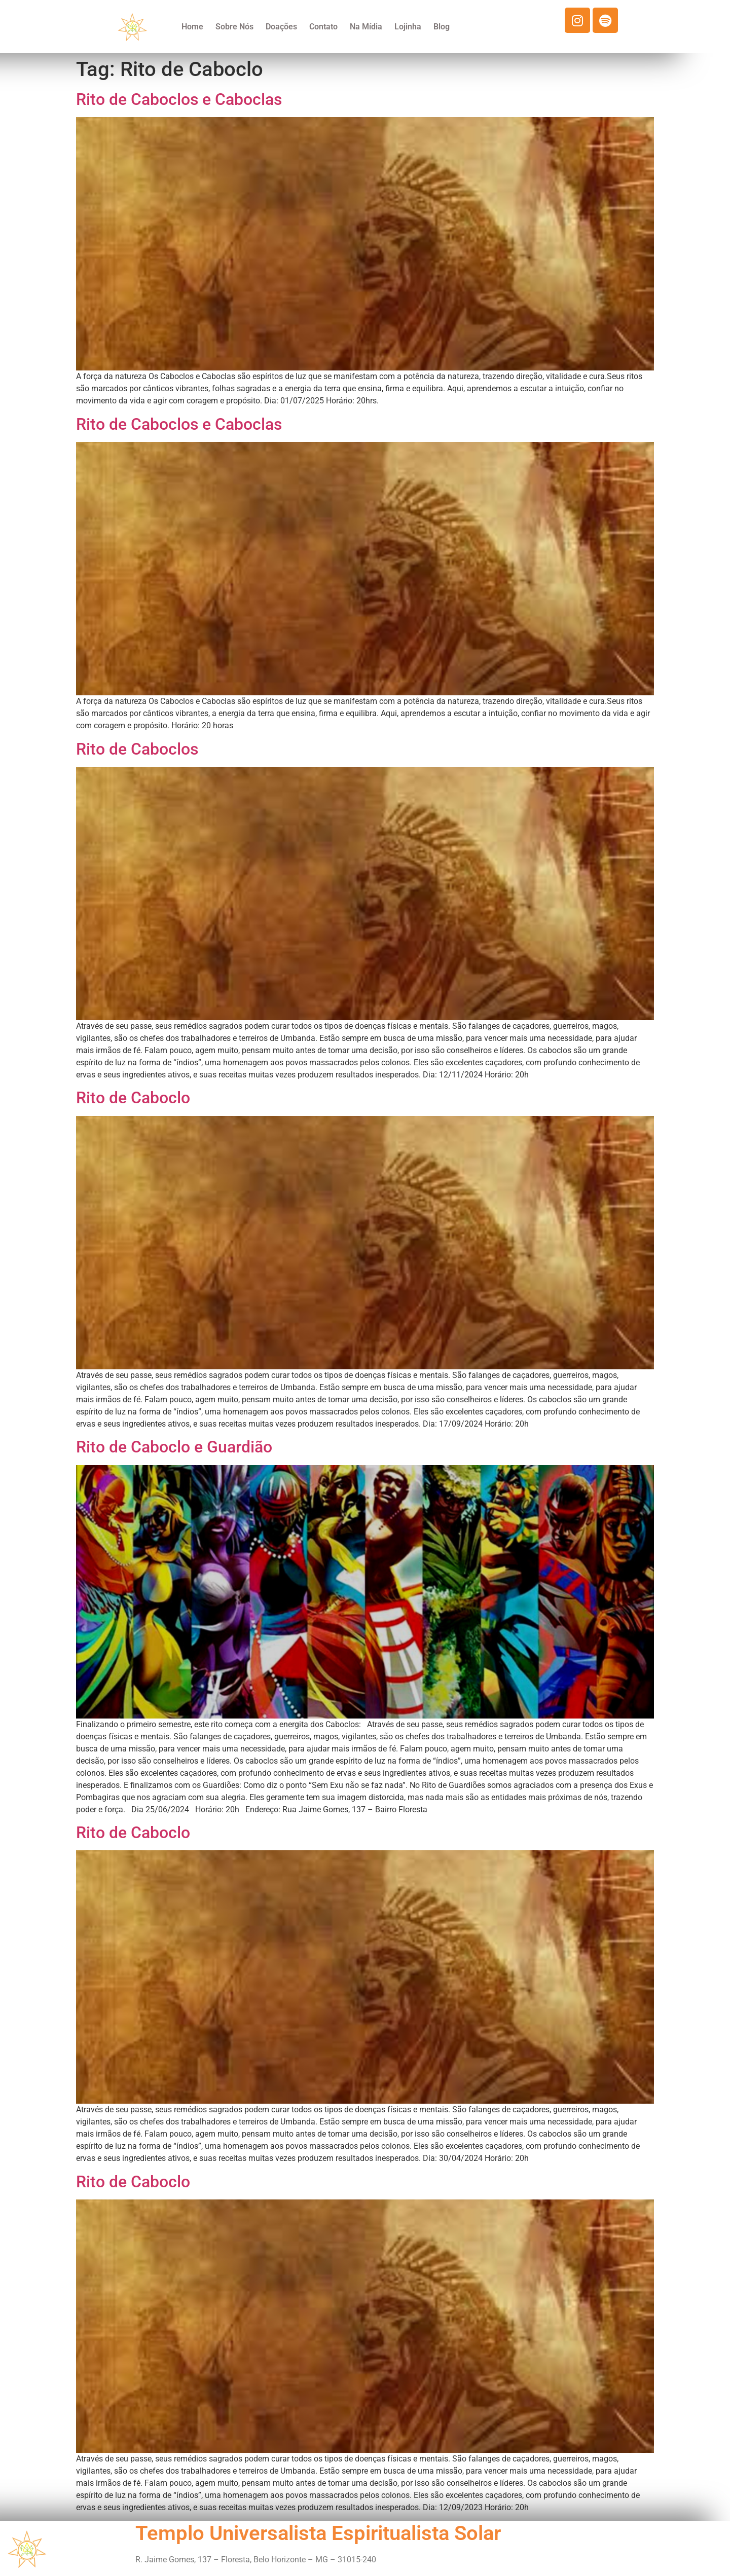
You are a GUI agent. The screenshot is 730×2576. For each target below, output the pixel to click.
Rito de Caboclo (133, 1097)
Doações (281, 26)
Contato (323, 26)
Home (192, 26)
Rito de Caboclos (137, 749)
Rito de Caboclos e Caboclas (179, 99)
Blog (441, 26)
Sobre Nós (234, 26)
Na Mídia (366, 26)
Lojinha (407, 26)
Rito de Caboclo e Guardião (174, 1447)
